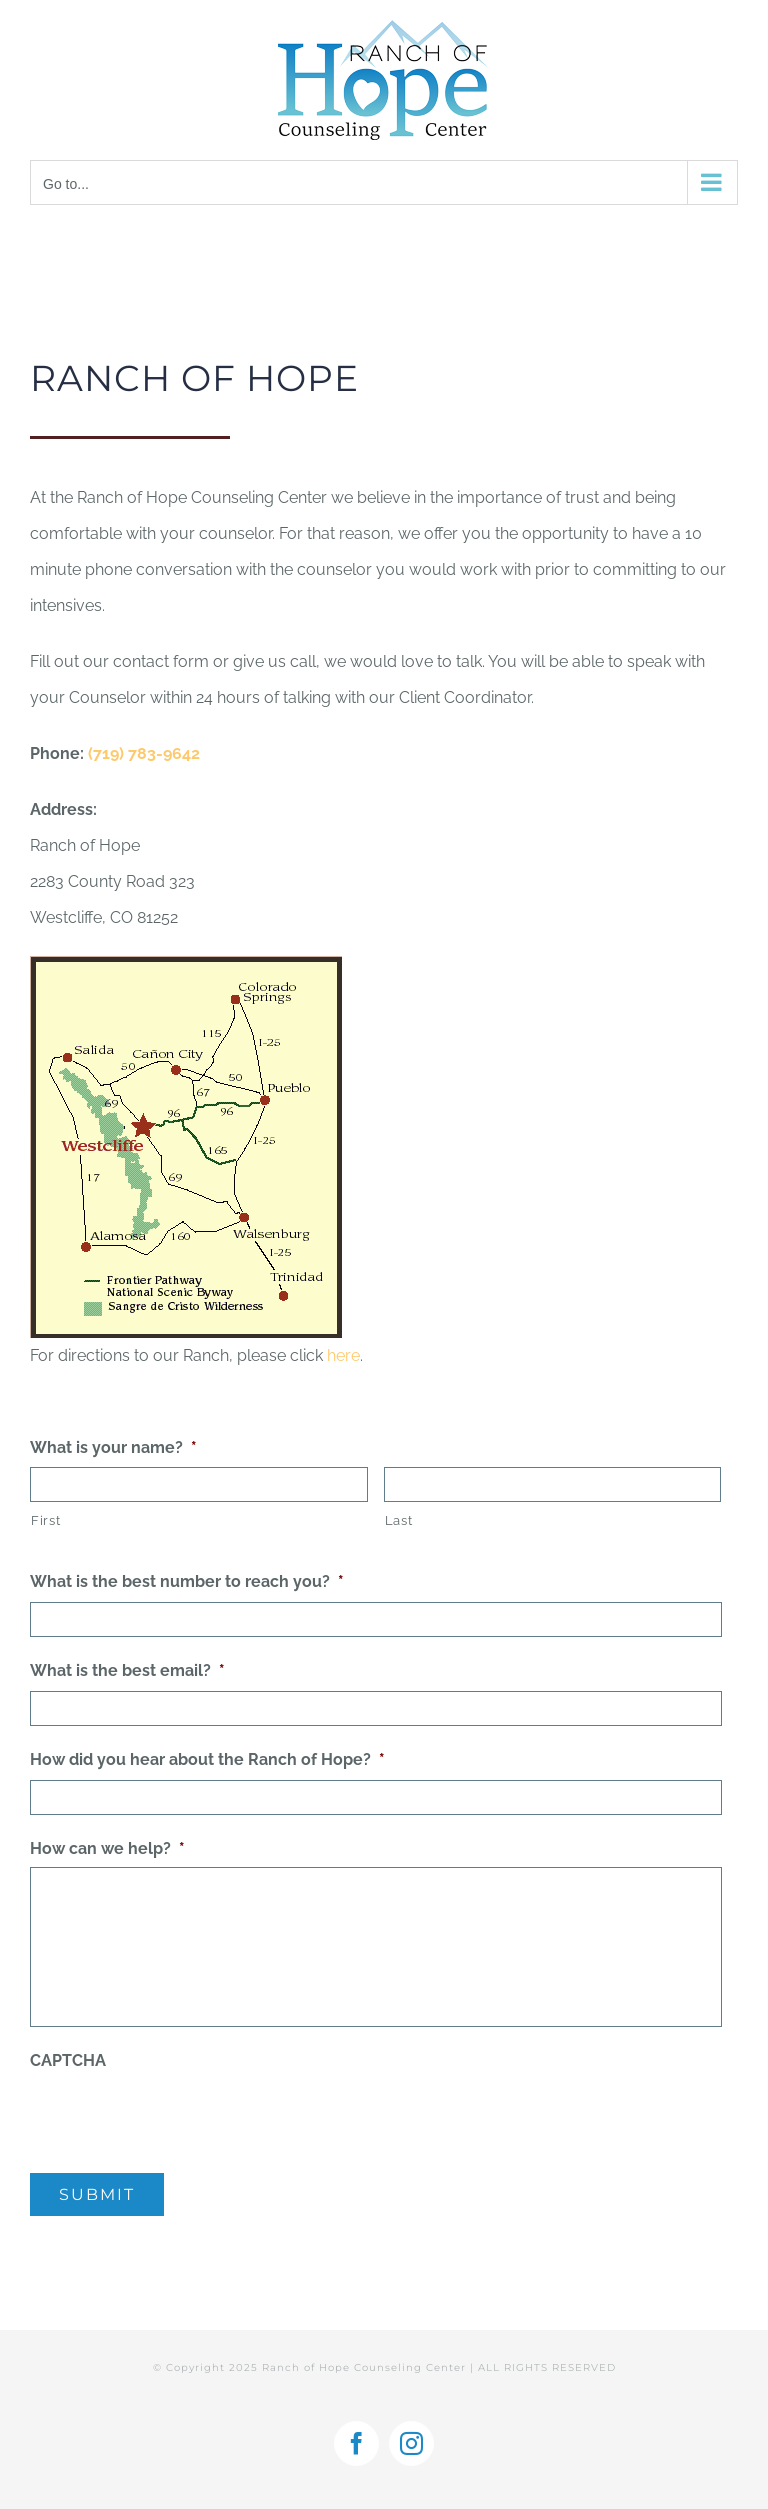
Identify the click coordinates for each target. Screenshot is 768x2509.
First (45, 1520)
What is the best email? (127, 1670)
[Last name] (553, 1484)
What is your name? (113, 1447)
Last (399, 1520)
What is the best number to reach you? (187, 1581)
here (343, 1355)
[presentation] (182, 2118)
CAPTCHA (68, 2060)
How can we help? (107, 1848)
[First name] (199, 1484)
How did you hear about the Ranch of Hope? (207, 1759)
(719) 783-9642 (144, 753)
